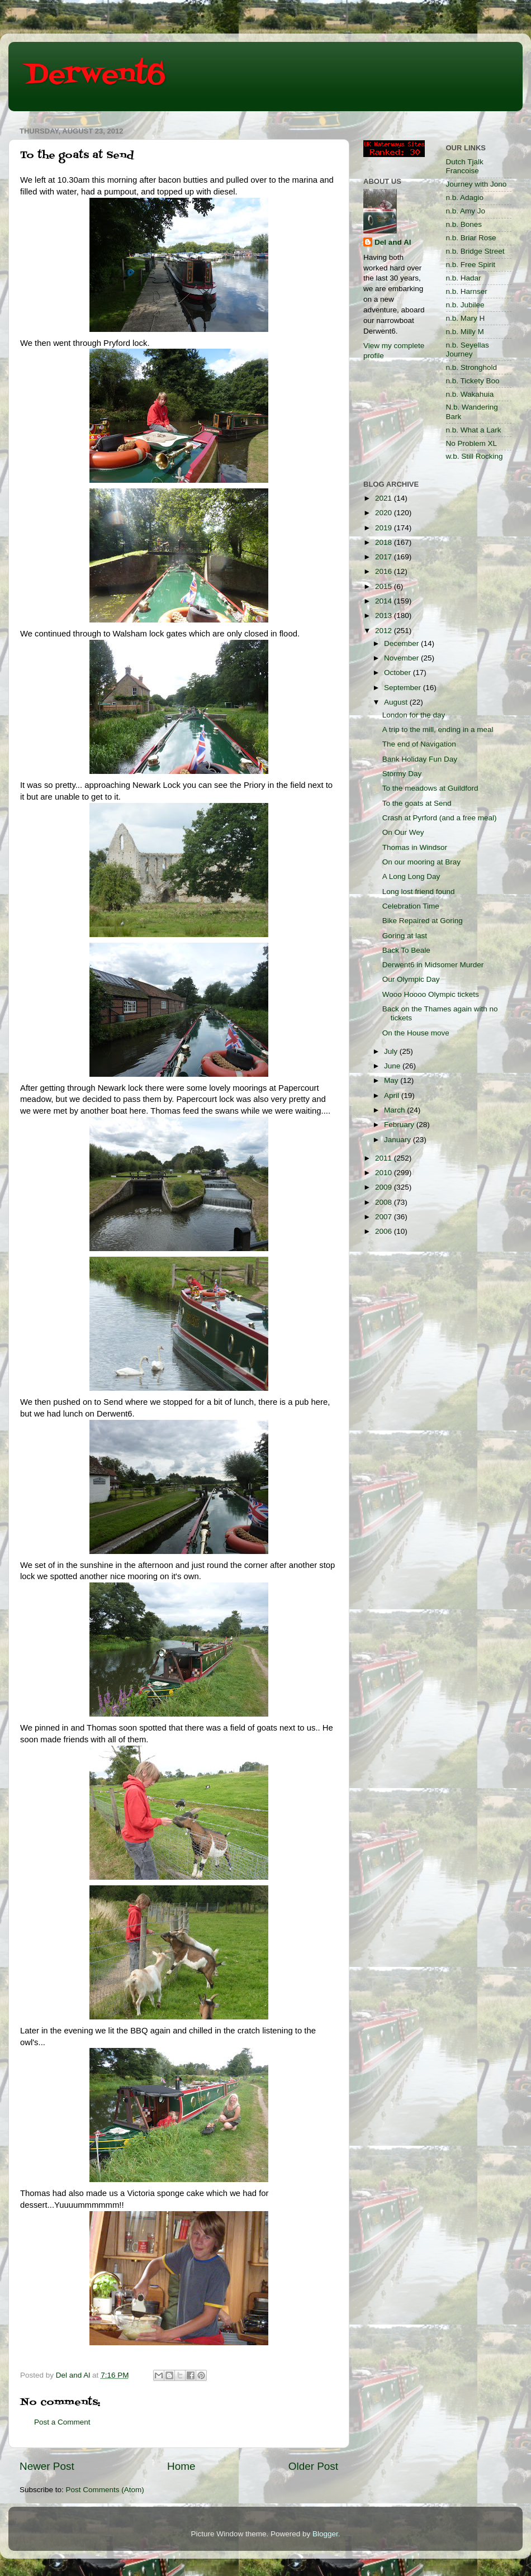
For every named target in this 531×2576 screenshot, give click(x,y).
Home (181, 2466)
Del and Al (392, 242)
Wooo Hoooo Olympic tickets (430, 994)
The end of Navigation (419, 744)
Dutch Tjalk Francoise (464, 166)
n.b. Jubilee (465, 305)
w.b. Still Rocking (474, 456)
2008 (384, 1202)
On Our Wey (403, 832)
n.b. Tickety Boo (473, 381)
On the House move (415, 1033)
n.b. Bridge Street (475, 251)
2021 (384, 498)
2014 (384, 601)
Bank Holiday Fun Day (419, 759)
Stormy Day (402, 773)
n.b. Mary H (465, 318)
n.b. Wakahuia (470, 394)
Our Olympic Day (411, 979)
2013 (384, 615)
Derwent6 (95, 75)
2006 (384, 1231)
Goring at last (404, 935)
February (400, 1124)
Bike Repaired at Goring (422, 920)
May (392, 1080)
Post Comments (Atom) (105, 2489)
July (392, 1051)
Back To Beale (406, 950)
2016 (384, 571)
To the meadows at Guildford (430, 788)
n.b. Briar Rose (471, 238)
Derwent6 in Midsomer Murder (433, 965)
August (397, 702)
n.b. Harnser (466, 291)
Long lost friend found (418, 891)
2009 (384, 1187)
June (393, 1066)
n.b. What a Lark (473, 430)
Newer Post (47, 2466)
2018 (384, 542)
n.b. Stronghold (471, 367)
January (398, 1139)
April (392, 1095)
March (395, 1110)
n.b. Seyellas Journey (467, 349)
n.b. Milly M (465, 331)
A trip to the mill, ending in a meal (438, 729)
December (402, 643)
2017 (384, 557)
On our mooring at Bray (421, 862)
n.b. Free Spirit (471, 264)
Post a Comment (62, 2422)
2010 (384, 1172)
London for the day (413, 715)
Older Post (313, 2466)
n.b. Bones (464, 224)
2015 (384, 586)
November (402, 658)
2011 (384, 1158)
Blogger (325, 2534)
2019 (384, 528)
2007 (384, 1217)
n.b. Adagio (465, 197)
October (398, 672)
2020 (384, 512)
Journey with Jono (476, 184)
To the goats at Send (417, 803)
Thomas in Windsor (414, 847)
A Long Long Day (411, 876)
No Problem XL (471, 443)
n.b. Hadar (463, 278)
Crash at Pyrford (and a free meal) (439, 818)
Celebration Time (410, 906)
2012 (384, 630)
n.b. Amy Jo (466, 211)
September (403, 687)
